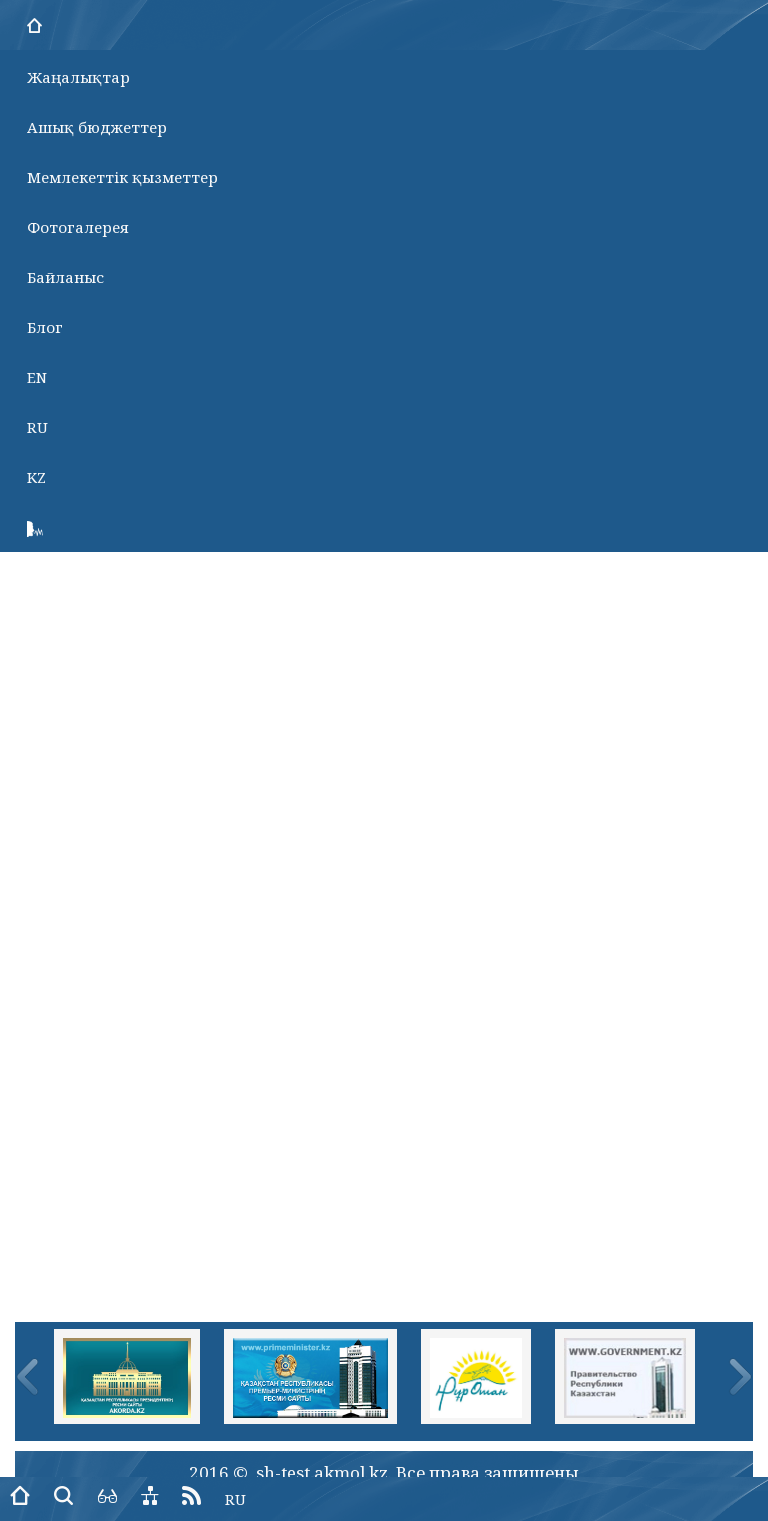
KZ (36, 477)
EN (37, 377)
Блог (45, 327)
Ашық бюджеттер (97, 127)
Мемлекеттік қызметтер (122, 177)
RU (37, 427)
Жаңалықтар (78, 77)
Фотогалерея (78, 227)
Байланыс (65, 277)
